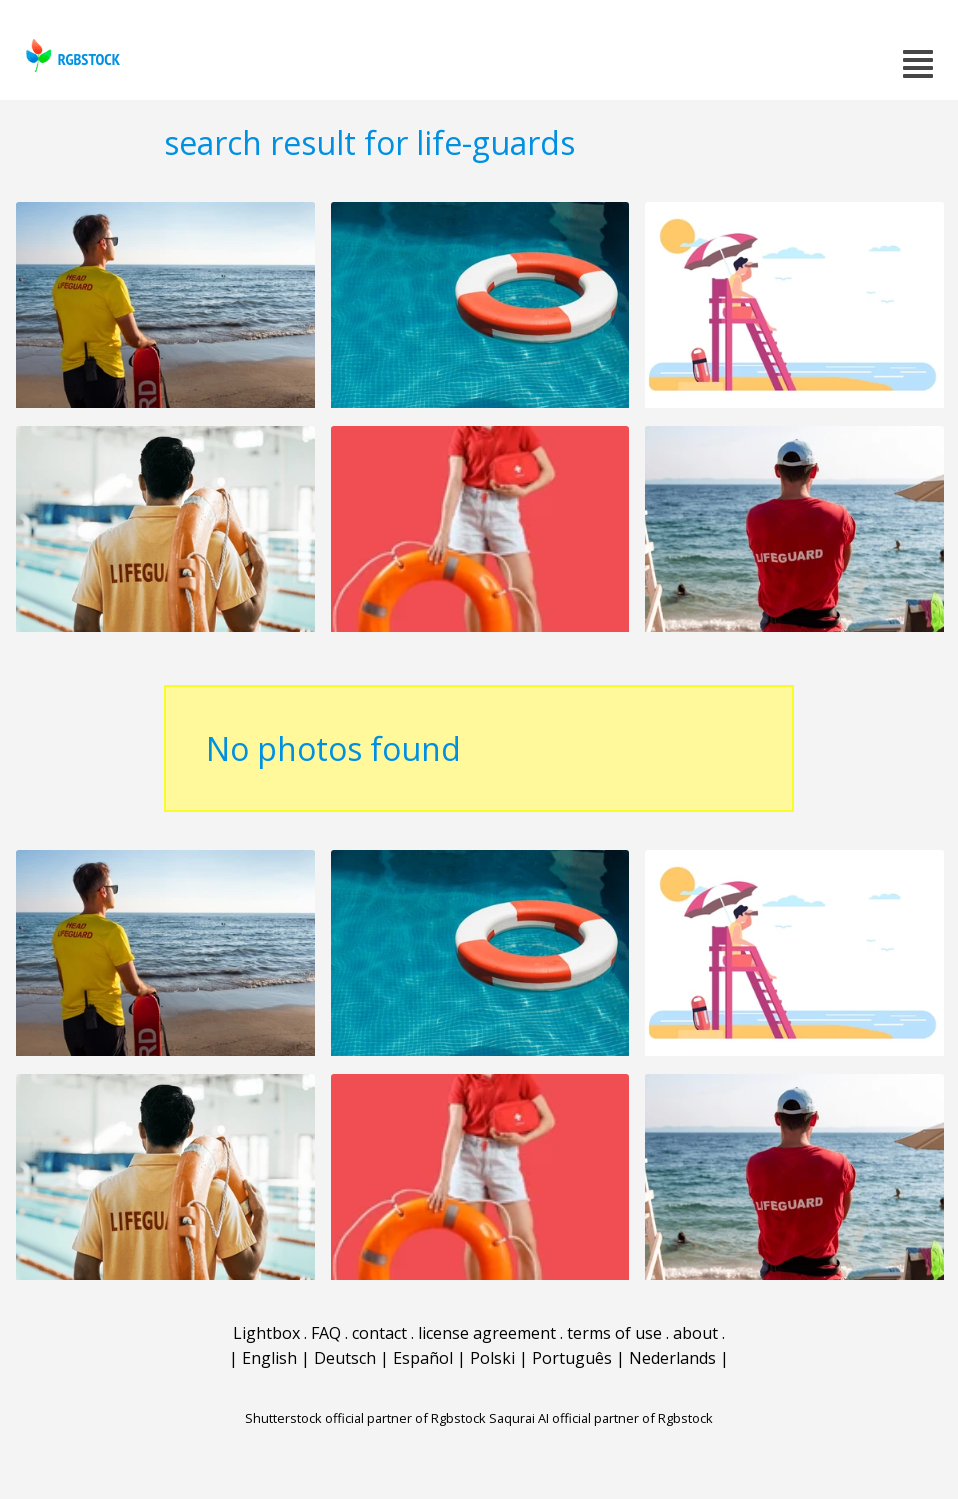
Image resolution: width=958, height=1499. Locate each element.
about (695, 1333)
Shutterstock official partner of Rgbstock (365, 1418)
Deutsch (345, 1358)
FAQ (326, 1333)
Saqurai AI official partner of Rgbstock (601, 1418)
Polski (492, 1358)
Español (423, 1358)
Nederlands (672, 1358)
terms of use (614, 1333)
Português (572, 1358)
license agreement (487, 1333)
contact (379, 1333)
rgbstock (70, 55)
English (269, 1358)
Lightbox (266, 1333)
